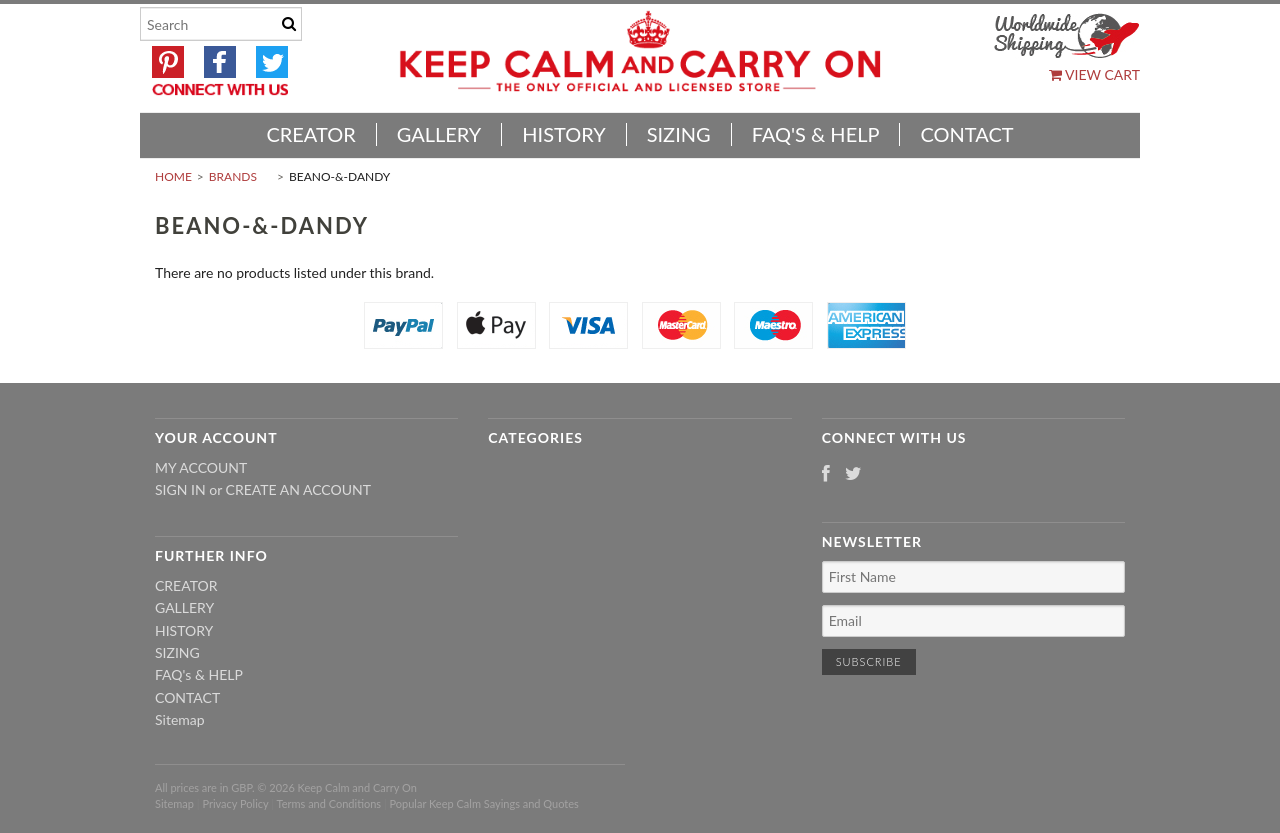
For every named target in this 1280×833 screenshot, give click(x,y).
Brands (233, 176)
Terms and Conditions (329, 803)
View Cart (1094, 74)
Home (173, 176)
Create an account (298, 489)
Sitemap (180, 719)
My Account (201, 467)
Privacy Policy (235, 803)
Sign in (180, 489)
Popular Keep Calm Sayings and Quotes (484, 803)
